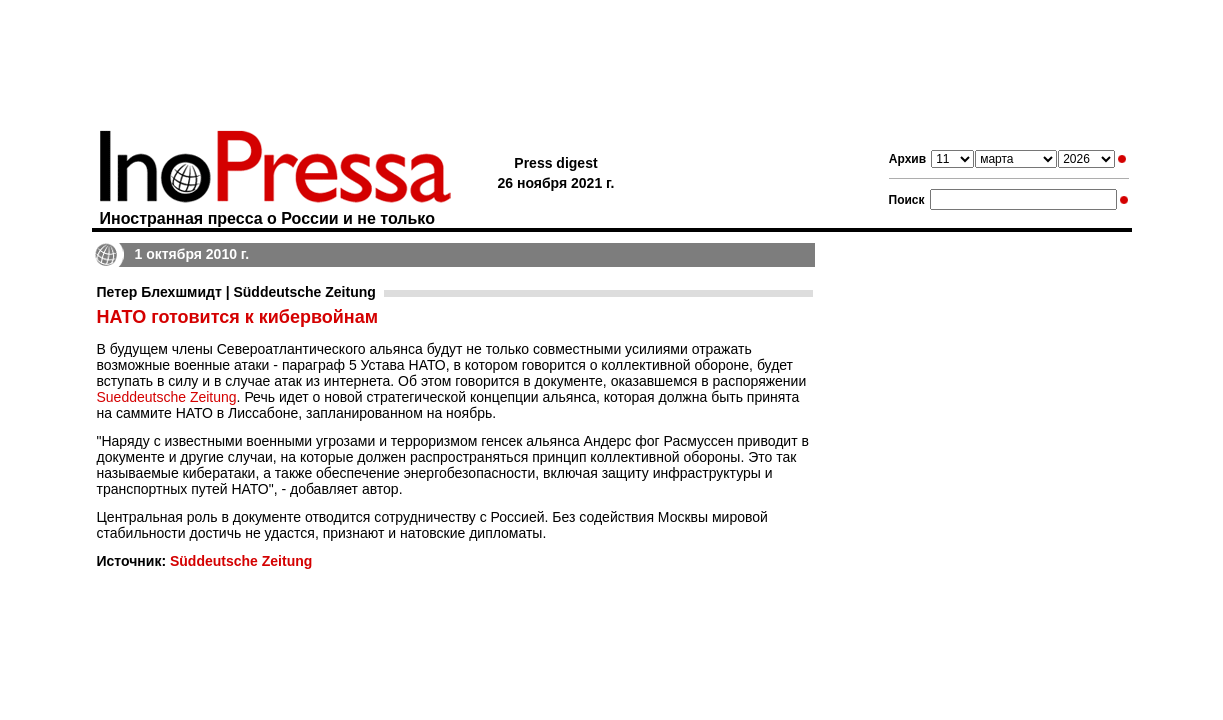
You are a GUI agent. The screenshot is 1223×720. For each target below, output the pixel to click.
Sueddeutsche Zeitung (167, 397)
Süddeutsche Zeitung (241, 561)
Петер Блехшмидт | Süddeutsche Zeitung (236, 292)
